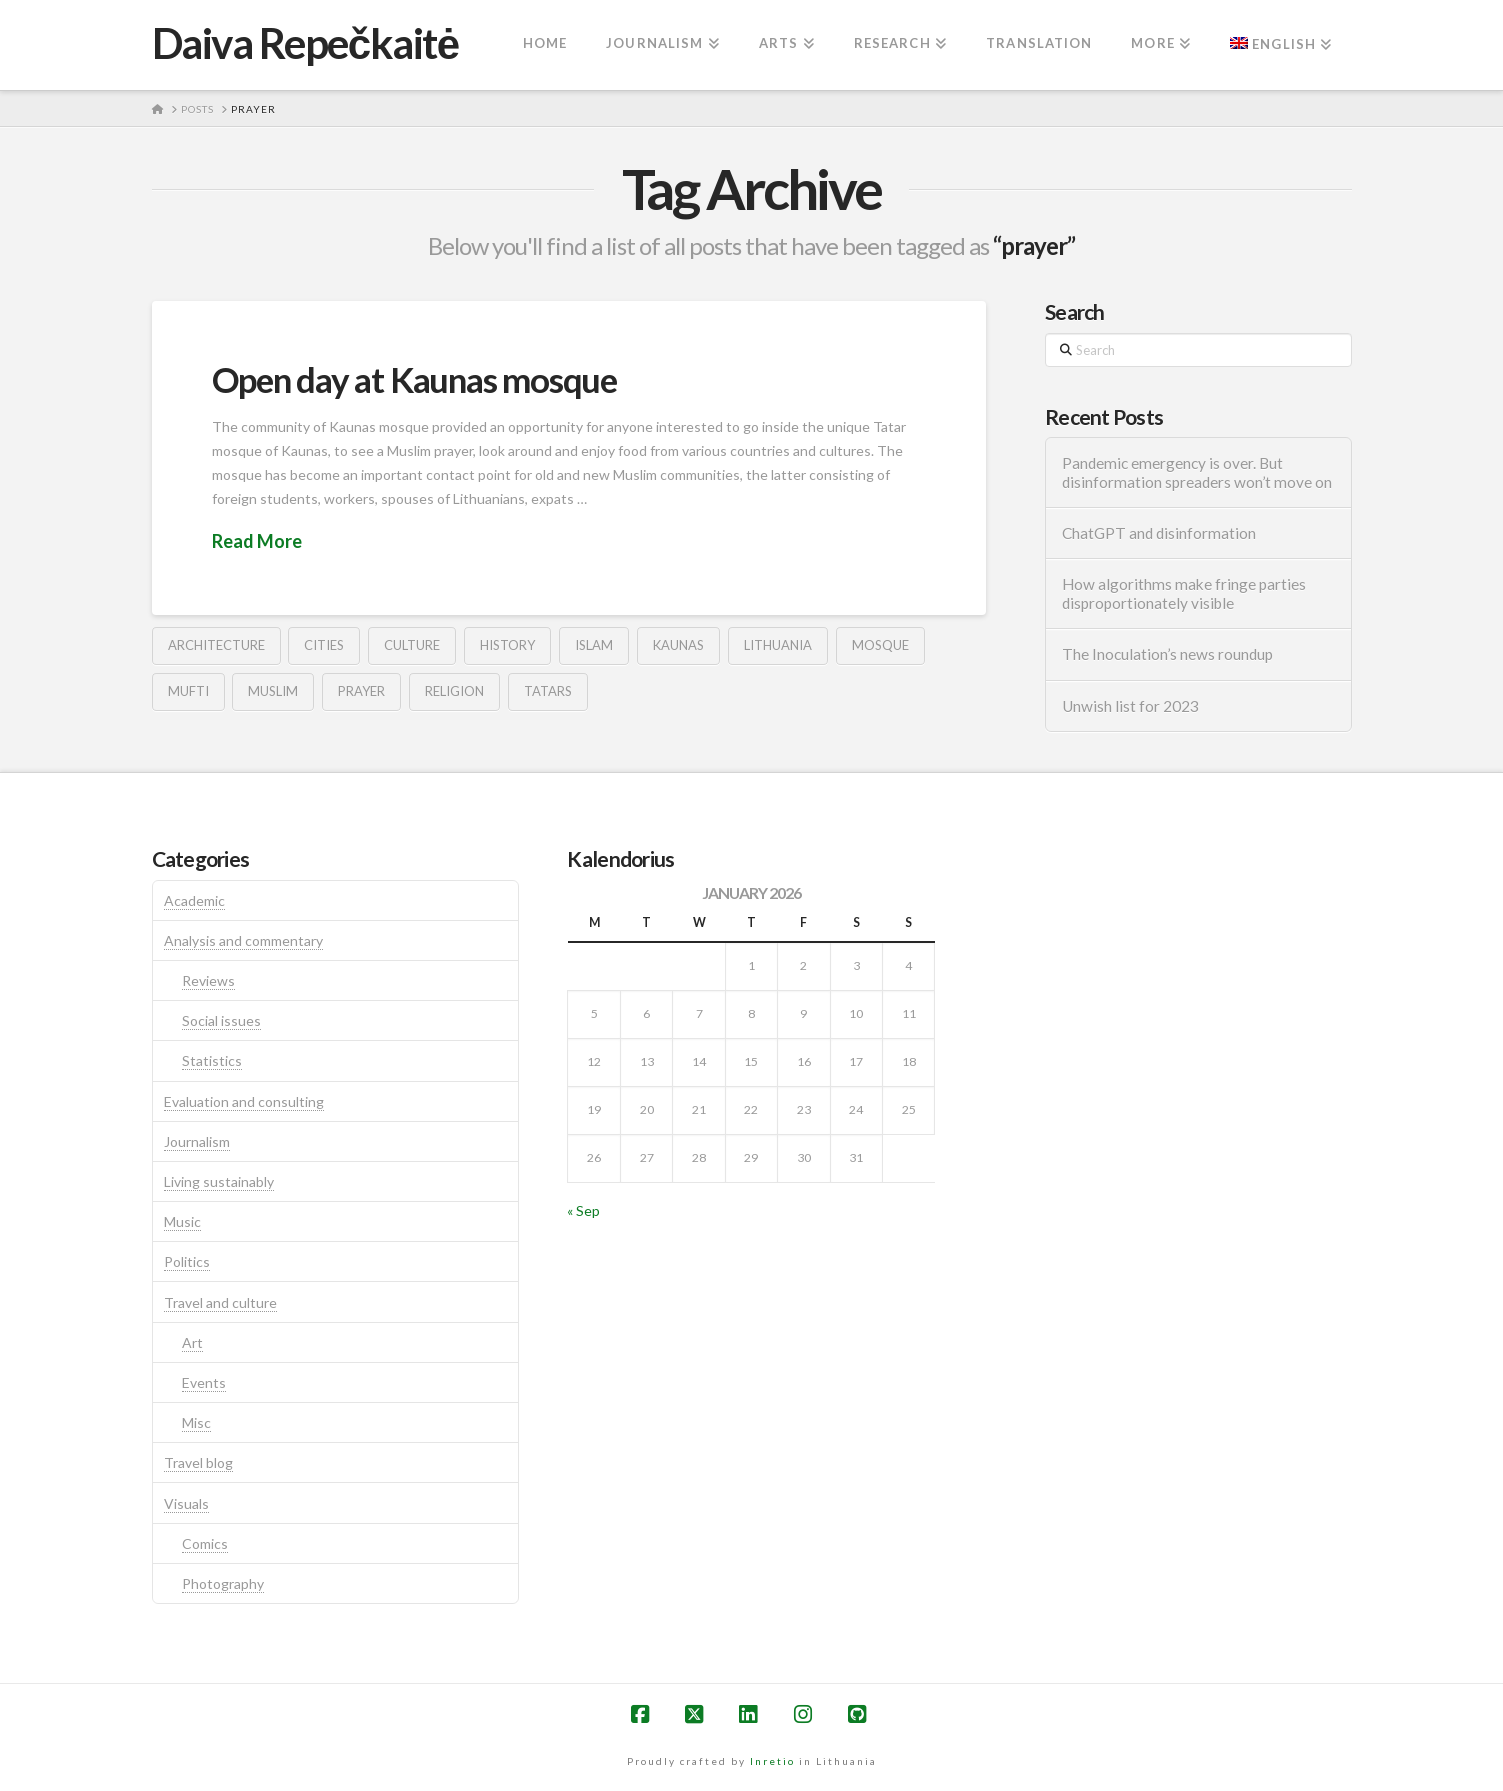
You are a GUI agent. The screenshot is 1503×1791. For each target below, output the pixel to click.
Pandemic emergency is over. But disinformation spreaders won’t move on (1197, 472)
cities (324, 645)
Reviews (208, 980)
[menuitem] (1280, 45)
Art (192, 1342)
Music (182, 1221)
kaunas (678, 645)
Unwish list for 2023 (1130, 706)
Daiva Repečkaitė (305, 43)
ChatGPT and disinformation (1159, 533)
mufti (188, 691)
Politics (187, 1261)
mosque (880, 645)
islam (594, 645)
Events (204, 1382)
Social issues (221, 1020)
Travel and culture (220, 1302)
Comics (205, 1543)
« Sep (583, 1210)
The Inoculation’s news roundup (1167, 654)
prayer (361, 691)
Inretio (772, 1761)
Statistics (212, 1060)
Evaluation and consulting (244, 1101)
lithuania (778, 645)
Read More (257, 541)
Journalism (197, 1141)
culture (412, 645)
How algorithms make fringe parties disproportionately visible (1184, 593)
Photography (223, 1583)
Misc (196, 1422)
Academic (194, 900)
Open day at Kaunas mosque (414, 379)
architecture (216, 645)
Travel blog (198, 1462)
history (507, 645)
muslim (273, 691)
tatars (548, 691)
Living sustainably (219, 1181)
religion (454, 691)
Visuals (186, 1503)
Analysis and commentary (243, 940)
